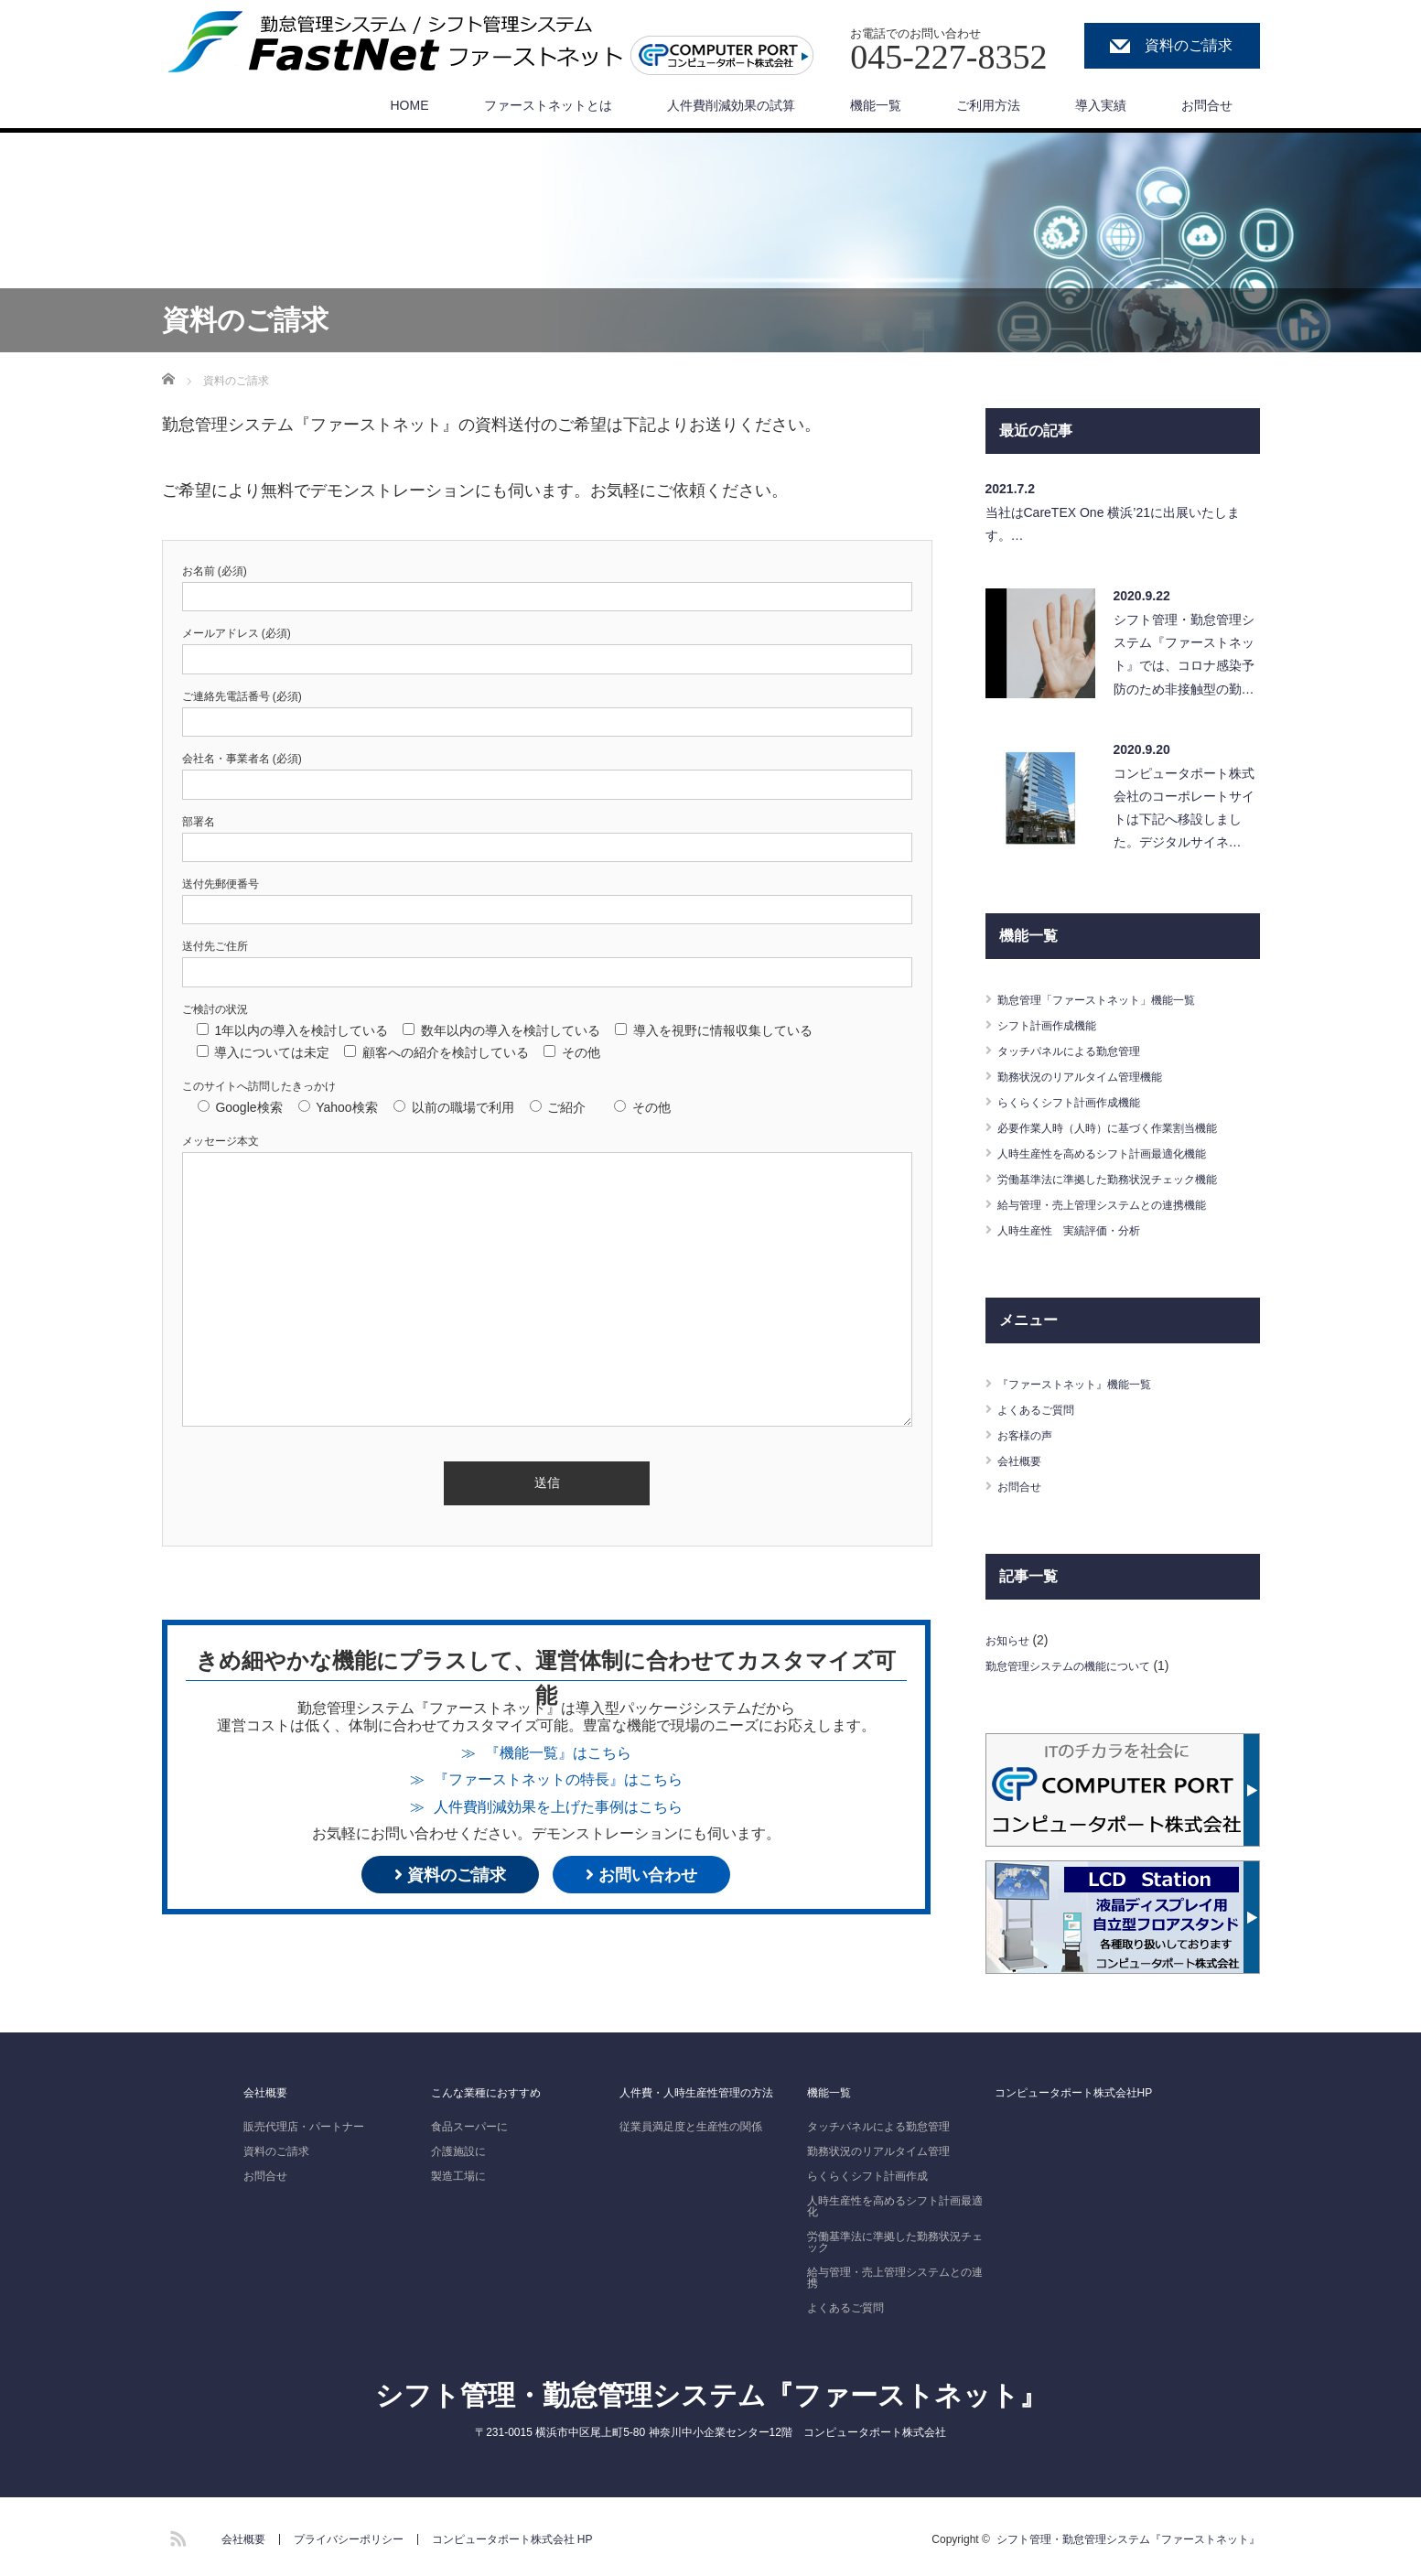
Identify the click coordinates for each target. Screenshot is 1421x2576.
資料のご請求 (1183, 46)
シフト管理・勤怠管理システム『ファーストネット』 (711, 2391)
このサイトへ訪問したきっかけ (259, 1086)
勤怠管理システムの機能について (1081, 1665)
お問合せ (1207, 105)
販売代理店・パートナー (303, 2122)
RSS (175, 2532)
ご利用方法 (988, 105)
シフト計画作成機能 (1055, 1025)
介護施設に (458, 2146)
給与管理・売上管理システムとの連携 (895, 2273)
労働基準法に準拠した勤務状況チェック (895, 2237)
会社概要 (1023, 1460)
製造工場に (458, 2171)
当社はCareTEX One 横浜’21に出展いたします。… (1113, 524)
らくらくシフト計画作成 (867, 2171)
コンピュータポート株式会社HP (1074, 2088)
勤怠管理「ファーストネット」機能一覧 (1112, 999)
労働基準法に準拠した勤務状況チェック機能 (1125, 1178)
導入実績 (1100, 105)
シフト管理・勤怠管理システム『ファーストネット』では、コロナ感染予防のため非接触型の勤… (1184, 654)
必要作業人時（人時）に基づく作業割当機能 (1125, 1127)
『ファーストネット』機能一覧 (1087, 1383)
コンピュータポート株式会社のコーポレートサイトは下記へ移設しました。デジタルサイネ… (1184, 808)
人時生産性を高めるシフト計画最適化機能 (1119, 1153)
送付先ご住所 (215, 946)
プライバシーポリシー (349, 2535)
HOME (410, 105)
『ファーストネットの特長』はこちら (558, 1779)
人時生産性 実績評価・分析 (1080, 1230)
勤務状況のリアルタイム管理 (878, 2146)
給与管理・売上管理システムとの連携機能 (1119, 1204)
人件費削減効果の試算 (731, 105)
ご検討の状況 (215, 1009)
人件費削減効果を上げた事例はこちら (558, 1806)
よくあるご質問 (1042, 1409)
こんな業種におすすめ (486, 2088)
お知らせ (1011, 1640)
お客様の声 (1029, 1435)
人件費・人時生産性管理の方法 (696, 2088)
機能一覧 (875, 105)
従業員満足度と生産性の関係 (690, 2122)
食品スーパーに (469, 2122)
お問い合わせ (641, 1875)
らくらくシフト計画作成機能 (1080, 1101)
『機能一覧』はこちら (558, 1752)
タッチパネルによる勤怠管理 (1080, 1050)
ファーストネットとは (548, 105)
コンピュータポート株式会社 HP (512, 2535)
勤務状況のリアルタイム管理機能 (1093, 1076)
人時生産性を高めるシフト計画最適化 (895, 2202)
